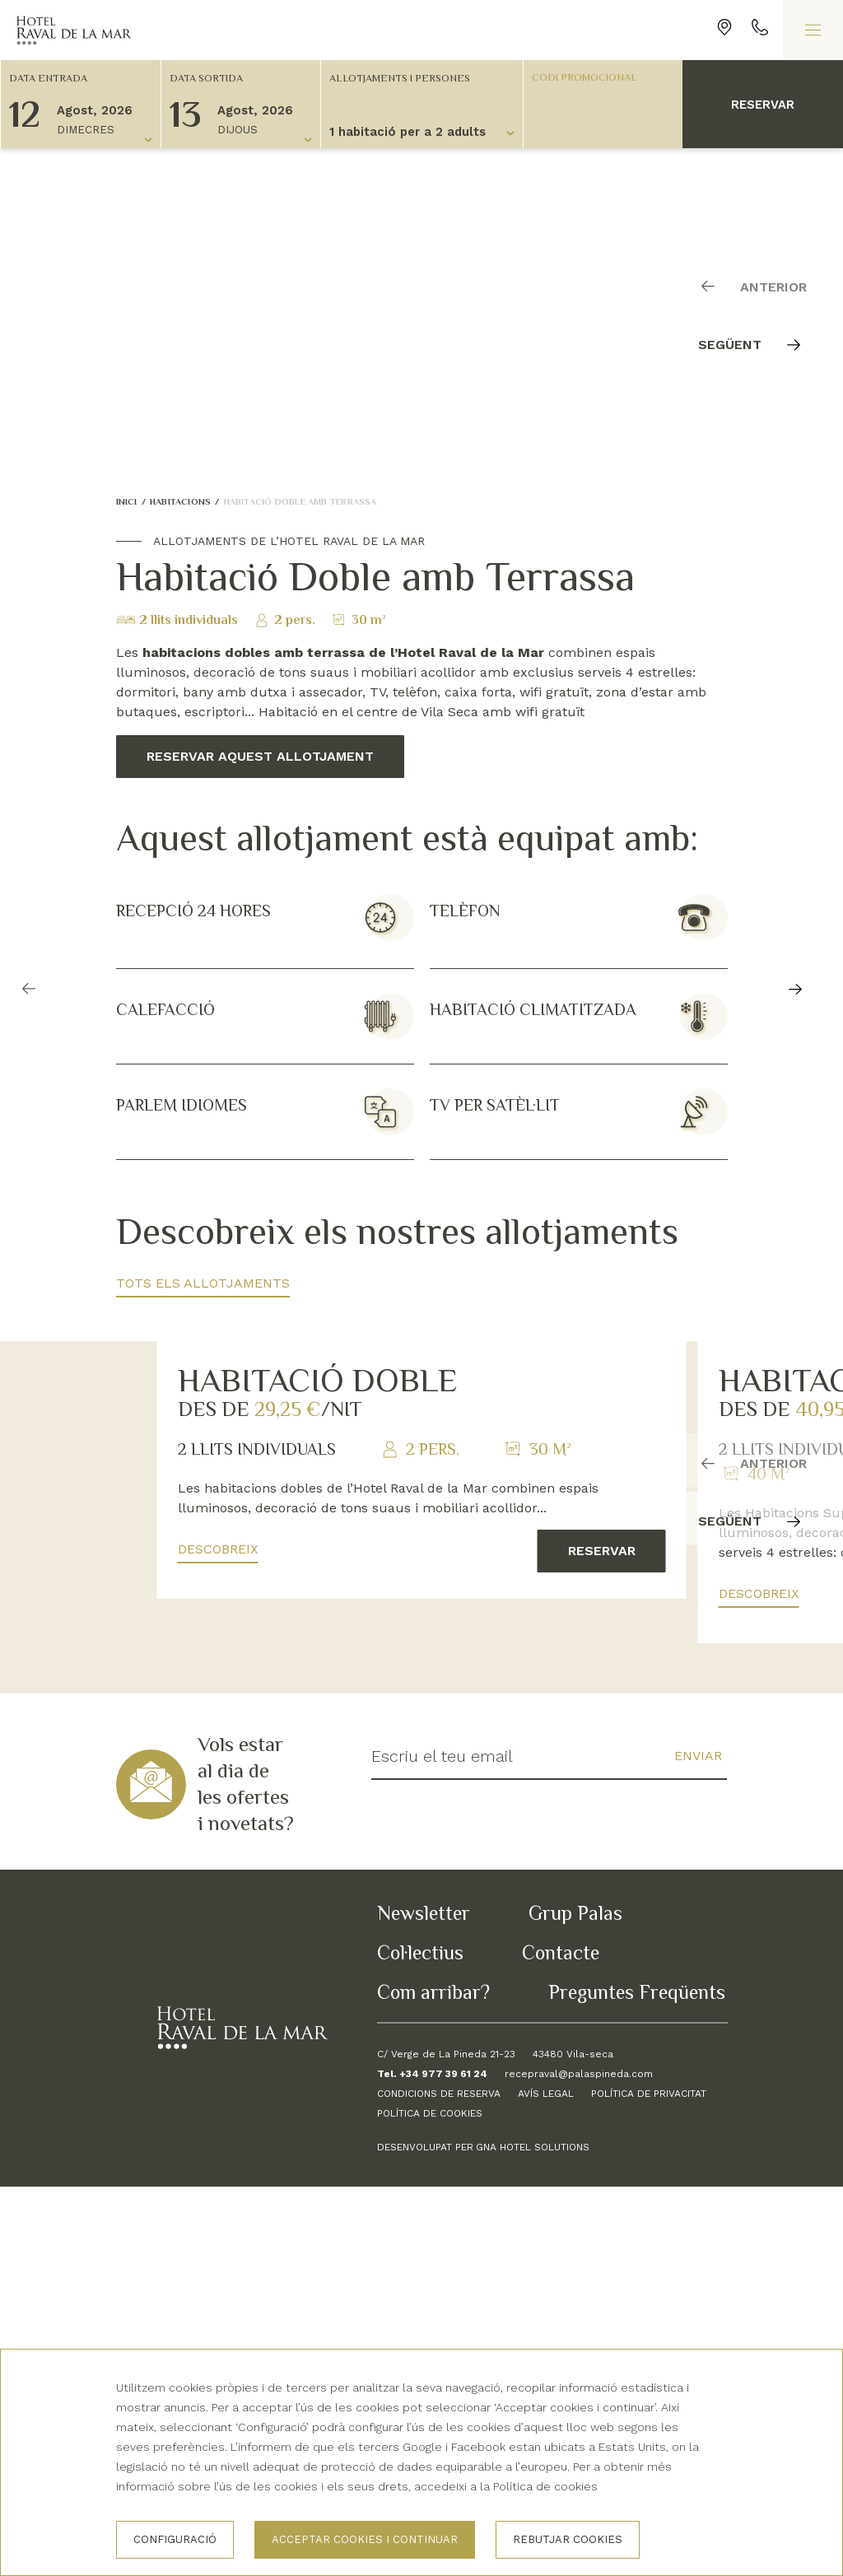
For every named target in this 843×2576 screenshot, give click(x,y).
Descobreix (218, 1939)
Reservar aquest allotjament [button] (260, 756)
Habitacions (180, 501)
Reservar (762, 104)
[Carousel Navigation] (761, 313)
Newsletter (423, 2302)
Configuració (175, 2539)
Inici (126, 501)
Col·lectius (420, 2342)
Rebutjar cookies (567, 2539)
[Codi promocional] (595, 76)
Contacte (560, 2342)
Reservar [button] (602, 1941)
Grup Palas (575, 2302)
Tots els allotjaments (203, 1283)
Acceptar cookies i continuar (365, 2539)
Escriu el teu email (442, 2146)
